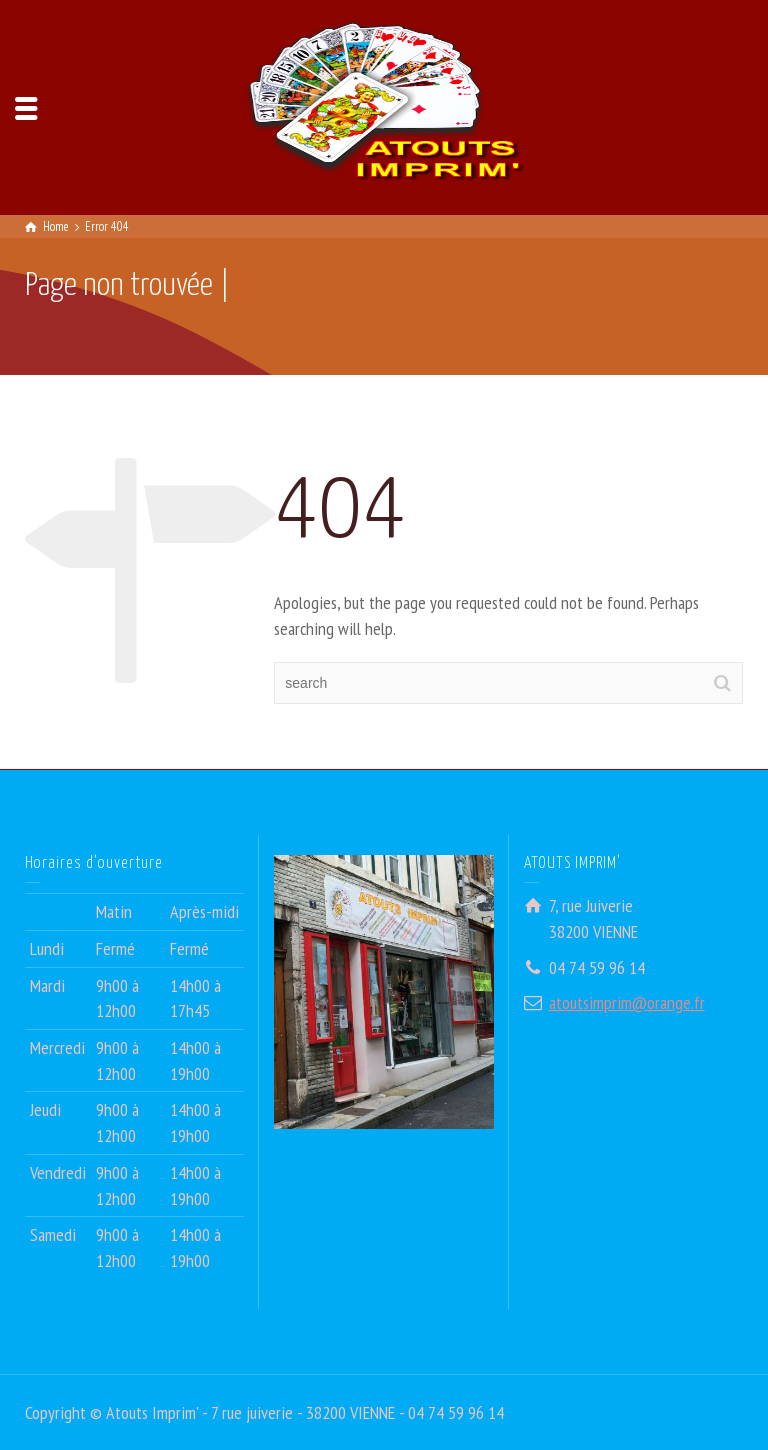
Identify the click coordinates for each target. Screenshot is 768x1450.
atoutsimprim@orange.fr (627, 1002)
